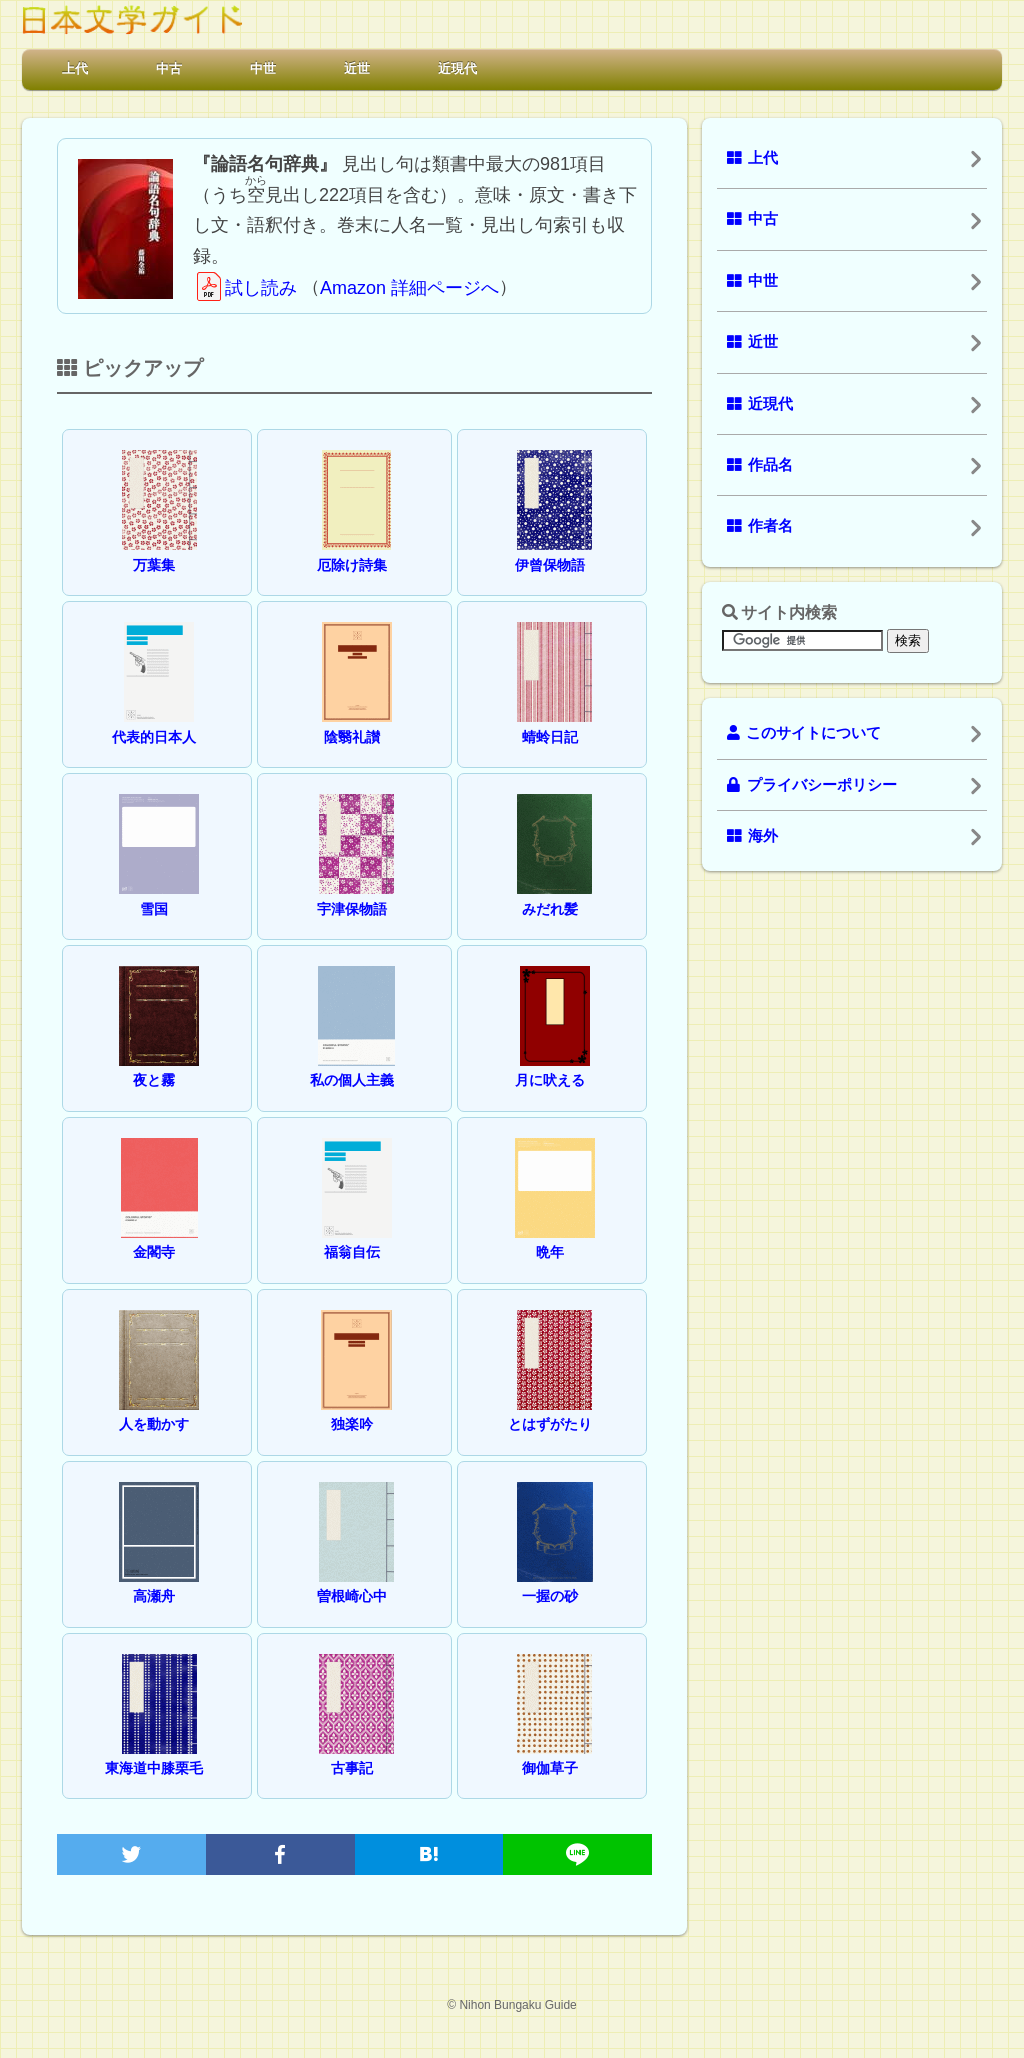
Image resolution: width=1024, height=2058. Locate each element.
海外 (752, 836)
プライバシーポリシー (812, 785)
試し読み (245, 288)
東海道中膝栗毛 (154, 1753)
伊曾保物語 (554, 549)
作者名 (760, 526)
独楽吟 (356, 1409)
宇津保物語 (356, 893)
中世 (263, 68)
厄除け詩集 (354, 549)
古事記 (356, 1753)
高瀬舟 (159, 1581)
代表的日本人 (154, 721)
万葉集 (159, 549)
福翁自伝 (357, 1237)
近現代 (457, 68)
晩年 (555, 1237)
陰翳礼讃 (357, 721)
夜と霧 (159, 1065)
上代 (75, 68)
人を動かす (159, 1409)
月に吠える (552, 1065)
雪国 (159, 893)
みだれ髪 (554, 893)
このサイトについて (804, 733)
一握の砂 (555, 1581)
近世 (357, 68)
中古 (169, 68)
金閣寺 (159, 1237)
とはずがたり (550, 1409)
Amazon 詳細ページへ (409, 288)
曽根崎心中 (356, 1581)
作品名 (760, 465)
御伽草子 (554, 1753)
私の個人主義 (353, 1065)
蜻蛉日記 (554, 721)
